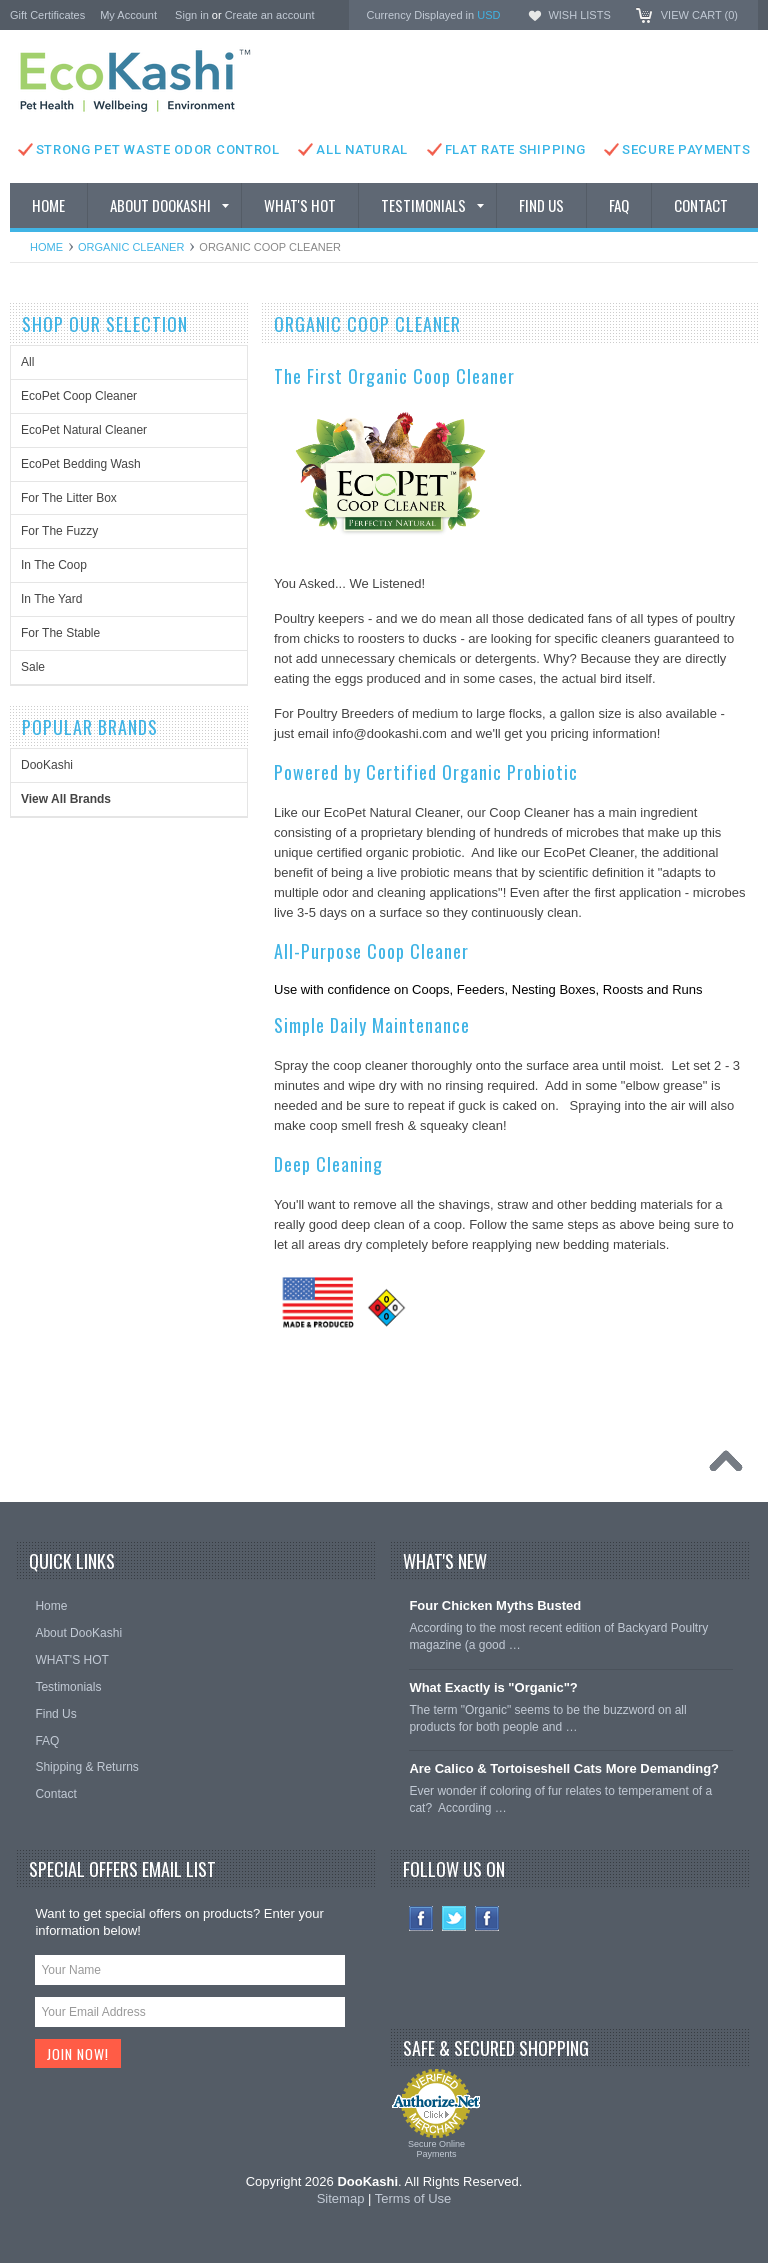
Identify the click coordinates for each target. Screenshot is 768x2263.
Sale (33, 667)
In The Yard (51, 599)
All (27, 362)
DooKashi (47, 765)
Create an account (270, 15)
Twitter (454, 1918)
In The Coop (54, 565)
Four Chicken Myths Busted (495, 1605)
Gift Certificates (47, 15)
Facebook (421, 1918)
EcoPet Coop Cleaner (79, 396)
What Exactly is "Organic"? (493, 1687)
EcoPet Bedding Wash (81, 464)
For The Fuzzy (59, 531)
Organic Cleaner (131, 247)
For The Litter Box (69, 498)
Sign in (192, 15)
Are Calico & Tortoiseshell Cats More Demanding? (564, 1768)
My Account (128, 15)
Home (46, 247)
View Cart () (699, 15)
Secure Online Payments (436, 2149)
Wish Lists (579, 15)
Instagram (487, 1918)
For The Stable (60, 633)
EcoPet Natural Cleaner (84, 430)
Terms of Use (413, 2198)
